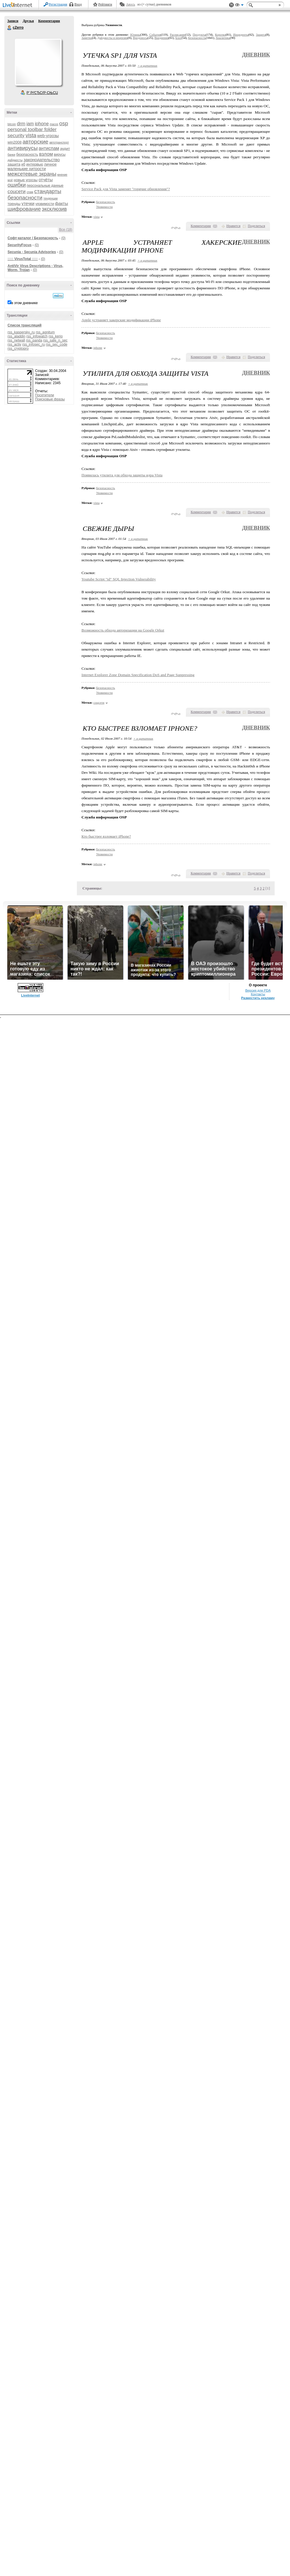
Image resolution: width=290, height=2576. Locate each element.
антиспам (49, 148)
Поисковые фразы (50, 399)
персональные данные (45, 186)
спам (30, 192)
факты (61, 203)
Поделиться (256, 226)
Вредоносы (140, 37)
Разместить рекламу (258, 998)
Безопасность (197, 37)
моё (10, 180)
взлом (46, 154)
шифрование (24, 209)
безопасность (27, 155)
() (215, 226)
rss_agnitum (45, 332)
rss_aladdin (16, 336)
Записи (12, 21)
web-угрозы (48, 135)
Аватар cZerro (38, 62)
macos (54, 124)
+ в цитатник (147, 65)
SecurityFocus (20, 245)
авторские (35, 142)
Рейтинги (105, 4)
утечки (28, 203)
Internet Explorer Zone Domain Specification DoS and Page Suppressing (137, 675)
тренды (14, 203)
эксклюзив (54, 209)
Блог (178, 37)
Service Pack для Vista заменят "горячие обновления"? (125, 189)
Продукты (199, 34)
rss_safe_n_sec (55, 340)
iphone (42, 123)
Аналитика (223, 37)
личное (50, 164)
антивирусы (23, 148)
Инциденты (240, 34)
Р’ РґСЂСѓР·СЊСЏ (42, 93)
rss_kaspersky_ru (21, 332)
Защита (261, 34)
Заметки (86, 37)
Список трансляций (24, 325)
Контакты (258, 994)
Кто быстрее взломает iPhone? (106, 836)
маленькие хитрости (27, 168)
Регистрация (58, 4)
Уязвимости (104, 206)
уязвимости (44, 204)
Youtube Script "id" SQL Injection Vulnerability (118, 579)
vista (31, 135)
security (16, 135)
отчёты (46, 179)
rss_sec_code (56, 344)
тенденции (50, 198)
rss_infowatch (37, 336)
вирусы (60, 155)
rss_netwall (16, 340)
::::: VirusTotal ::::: (23, 259)
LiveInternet (18, 5)
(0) (63, 238)
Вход (78, 4)
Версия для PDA (258, 990)
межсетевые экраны (32, 174)
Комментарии (49, 21)
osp (63, 123)
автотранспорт (59, 142)
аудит (65, 148)
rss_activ (14, 344)
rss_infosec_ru (33, 344)
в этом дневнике (24, 303)
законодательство (41, 159)
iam (30, 123)
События (155, 34)
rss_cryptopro (18, 348)
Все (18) (65, 230)
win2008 (14, 142)
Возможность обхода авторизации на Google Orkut (122, 630)
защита (14, 164)
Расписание (177, 34)
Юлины (135, 34)
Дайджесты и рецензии (112, 37)
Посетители (44, 395)
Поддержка (231, 5)
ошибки (17, 185)
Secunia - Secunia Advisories (32, 252)
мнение (62, 174)
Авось (130, 4)
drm (21, 123)
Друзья (28, 21)
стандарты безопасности (34, 194)
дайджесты (15, 160)
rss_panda (34, 340)
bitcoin (12, 124)
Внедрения (161, 37)
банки (11, 154)
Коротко (220, 34)
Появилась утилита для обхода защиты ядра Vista (121, 475)
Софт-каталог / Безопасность (33, 238)
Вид (239, 5)
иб (23, 164)
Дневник (256, 55)
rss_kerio (55, 336)
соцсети (17, 191)
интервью (34, 164)
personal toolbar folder (32, 129)
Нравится (233, 226)
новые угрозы (25, 180)
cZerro (9, 28)
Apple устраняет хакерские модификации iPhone (121, 320)
